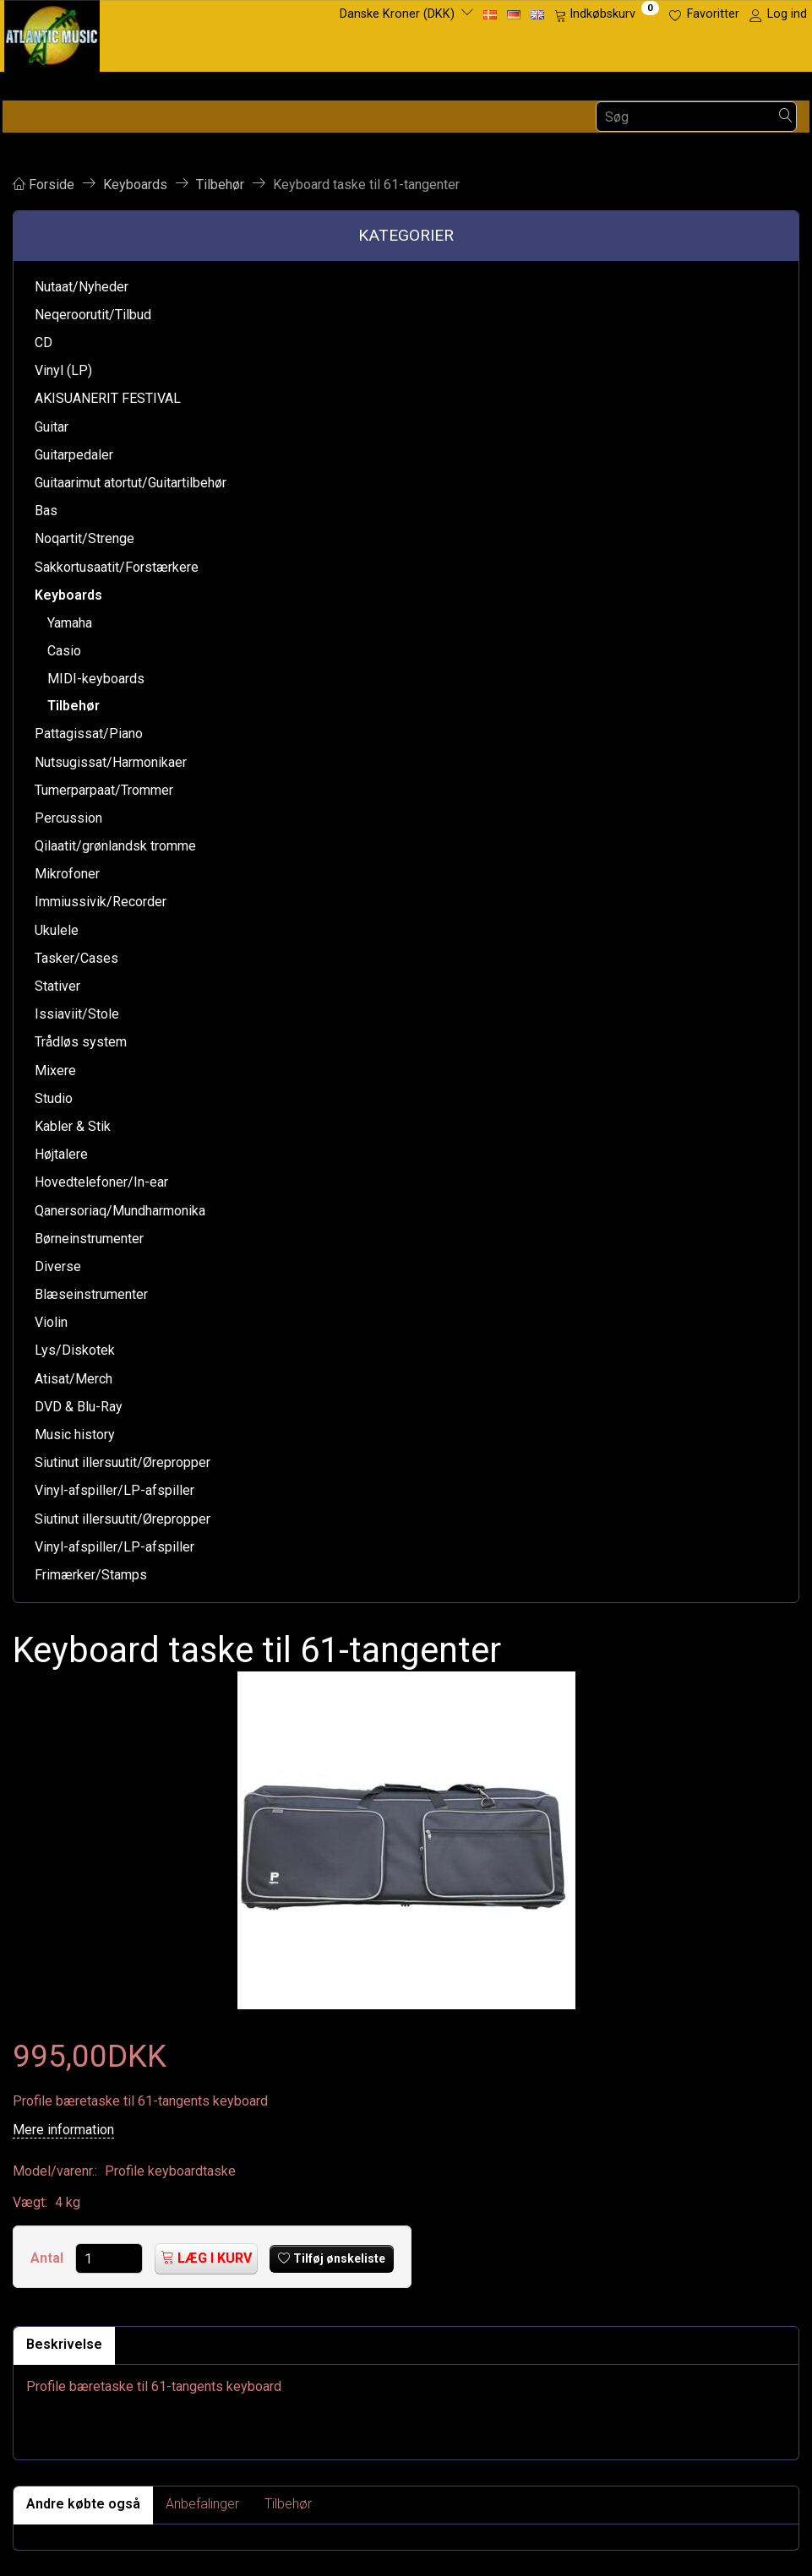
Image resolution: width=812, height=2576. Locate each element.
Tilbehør (288, 2504)
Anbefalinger (202, 2504)
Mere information (63, 2130)
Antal (48, 2258)
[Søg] (786, 117)
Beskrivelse (64, 2344)
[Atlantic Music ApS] (52, 32)
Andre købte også (83, 2504)
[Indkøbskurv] (606, 14)
